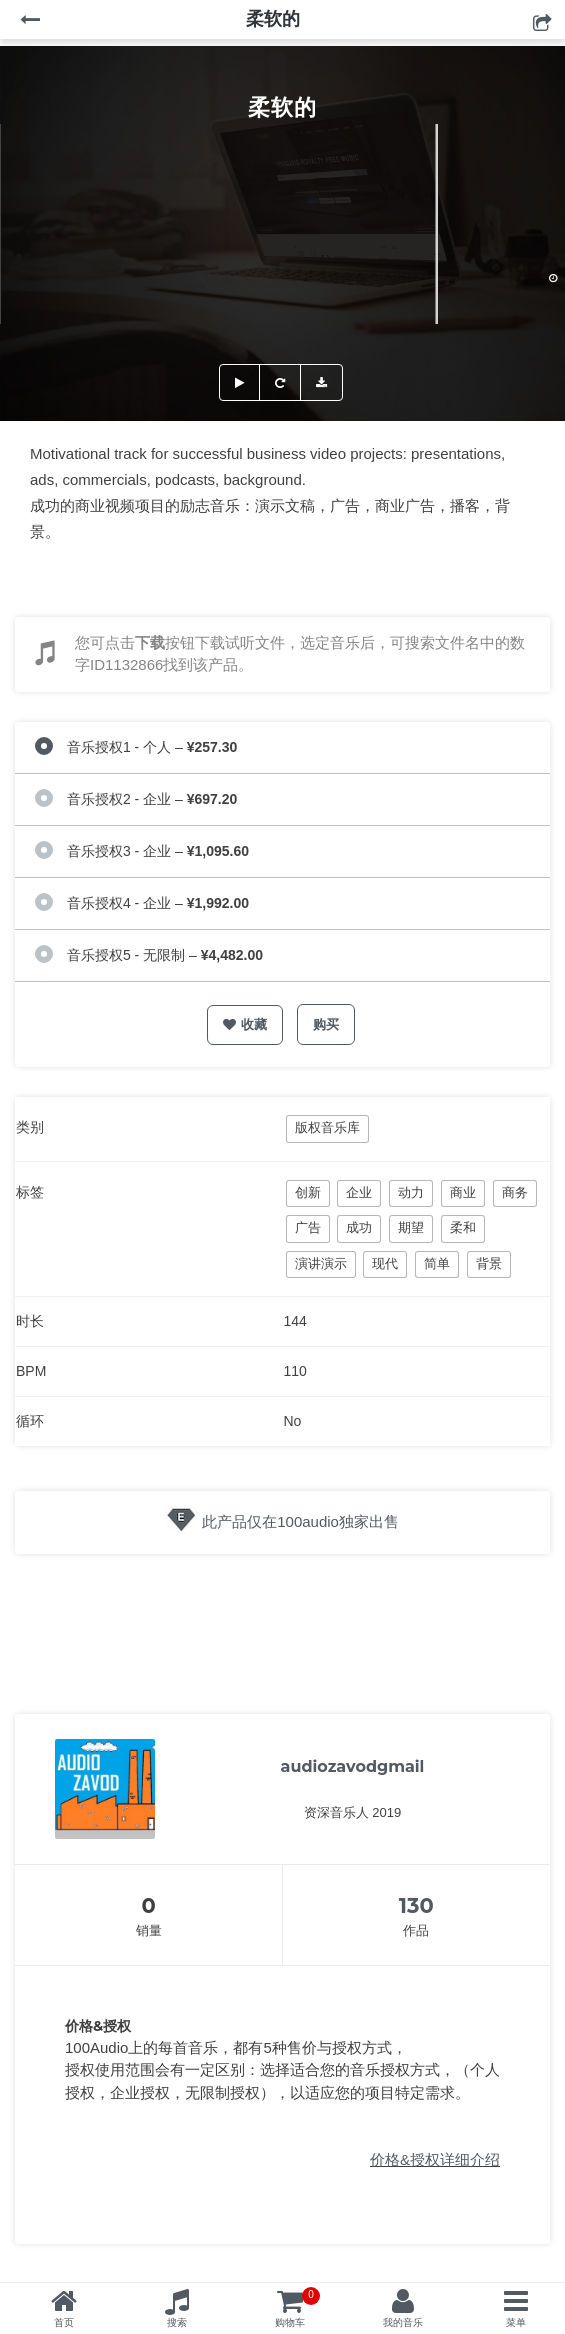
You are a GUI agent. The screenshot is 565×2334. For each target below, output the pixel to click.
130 (416, 1905)
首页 (64, 2322)
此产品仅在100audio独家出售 (300, 1521)
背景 (489, 1263)
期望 (411, 1227)
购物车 (297, 2307)
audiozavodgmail (353, 1766)
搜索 (177, 2322)
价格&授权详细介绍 (435, 2159)
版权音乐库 (327, 1127)
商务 (515, 1192)
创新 (308, 1192)
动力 (411, 1192)
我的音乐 (403, 2322)
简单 (437, 1263)
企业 (359, 1192)
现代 (385, 1263)
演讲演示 (321, 1263)
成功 (359, 1227)
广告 (308, 1227)
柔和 (463, 1227)
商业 (463, 1192)
